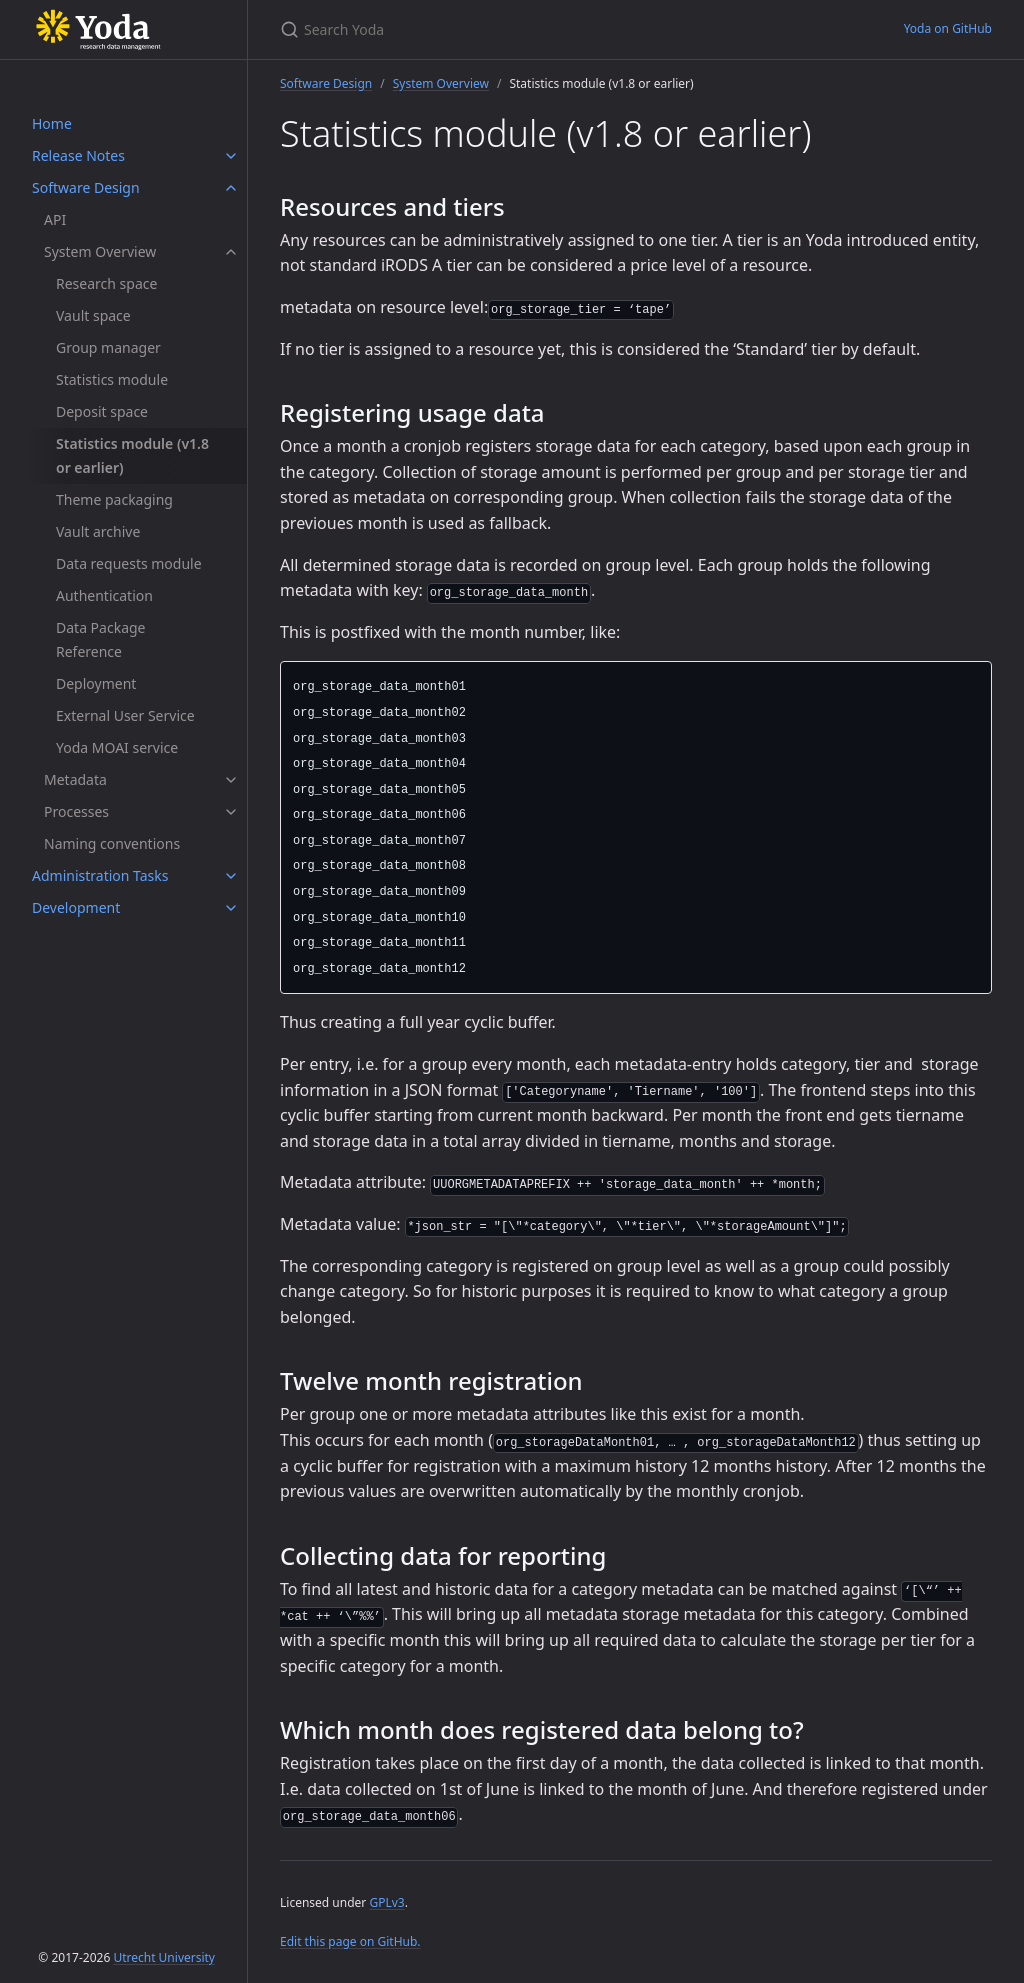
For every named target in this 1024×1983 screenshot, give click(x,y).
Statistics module (112, 379)
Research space (106, 283)
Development (76, 907)
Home (52, 123)
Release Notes (78, 155)
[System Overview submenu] (231, 252)
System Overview (100, 251)
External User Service (125, 715)
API (55, 219)
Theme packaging (114, 499)
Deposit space (102, 411)
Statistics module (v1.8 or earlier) (132, 455)
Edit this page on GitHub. (350, 1941)
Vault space (93, 315)
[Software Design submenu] (231, 188)
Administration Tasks (100, 875)
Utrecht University (164, 1957)
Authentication (104, 595)
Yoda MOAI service (117, 747)
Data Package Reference (101, 639)
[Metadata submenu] (231, 780)
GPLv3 (386, 1902)
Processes (76, 811)
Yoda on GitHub (948, 28)
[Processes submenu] (231, 812)
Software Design (86, 187)
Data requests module (129, 563)
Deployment (96, 683)
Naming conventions (112, 843)
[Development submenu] (231, 908)
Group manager (108, 347)
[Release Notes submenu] (231, 156)
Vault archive (98, 531)
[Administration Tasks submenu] (231, 876)
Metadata (75, 779)
